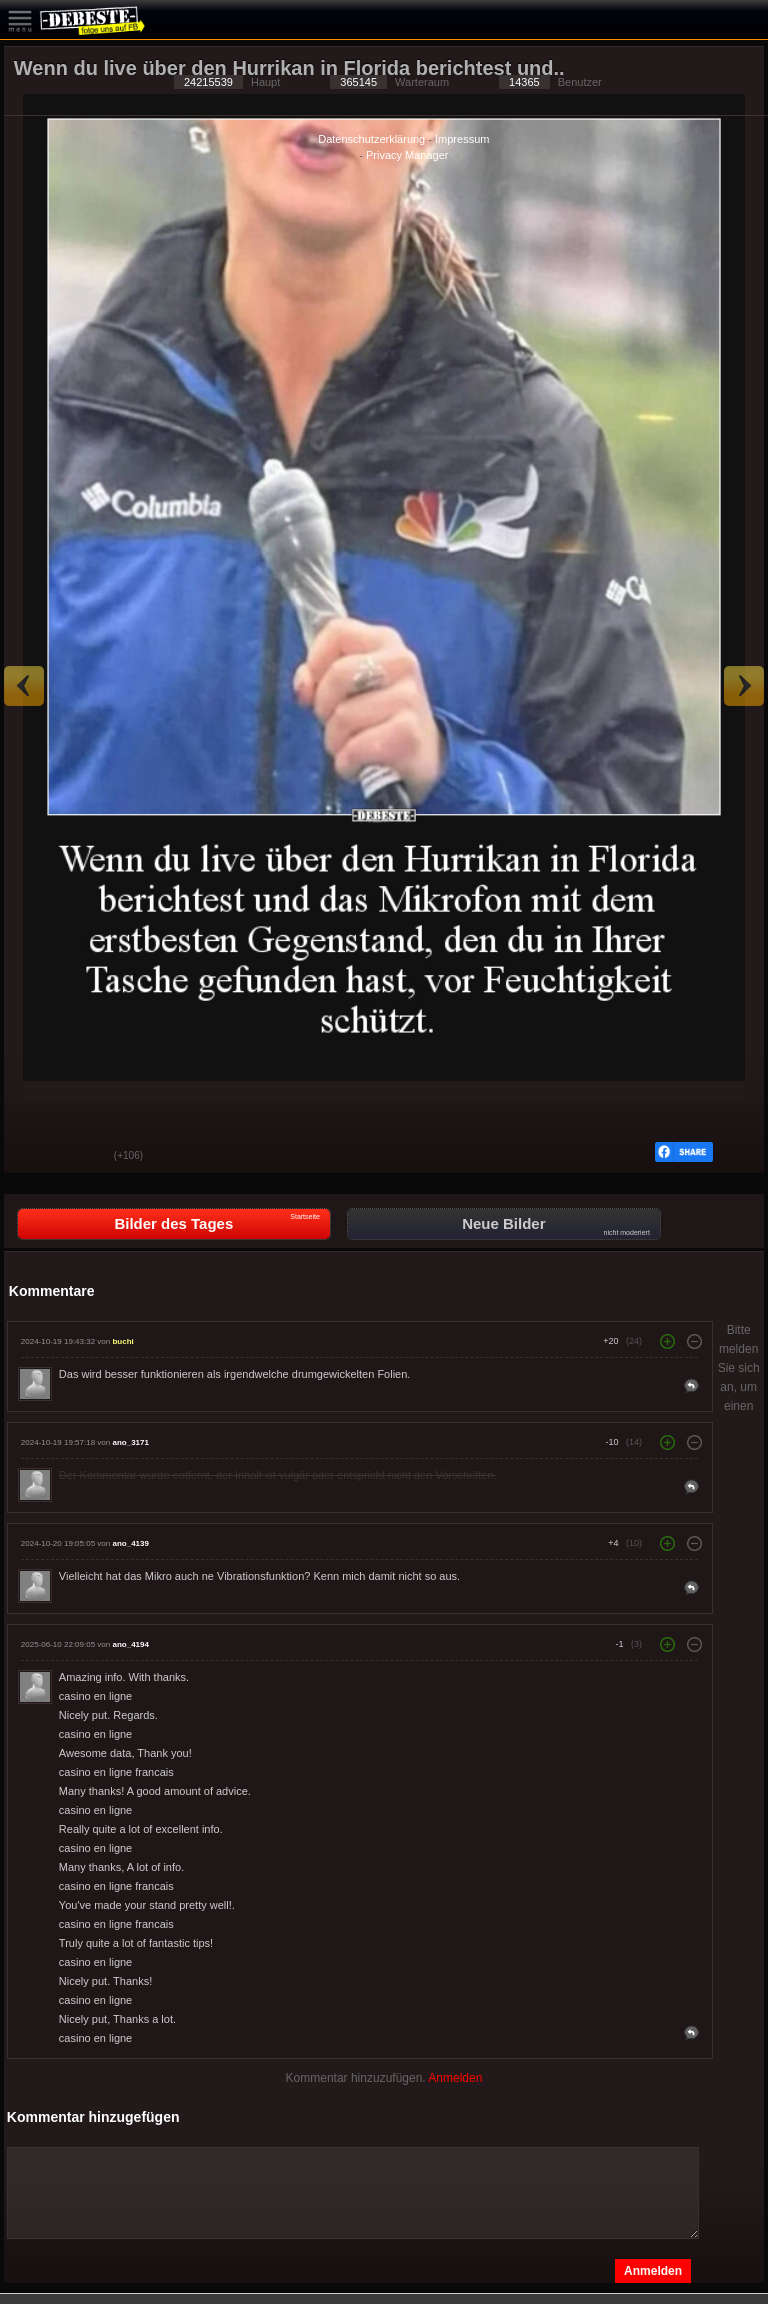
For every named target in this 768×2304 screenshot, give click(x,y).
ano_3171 (130, 1442)
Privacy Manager (407, 155)
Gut (34, 1157)
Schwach (84, 1157)
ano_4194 (130, 1644)
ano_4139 (130, 1543)
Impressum (462, 139)
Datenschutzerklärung (371, 139)
